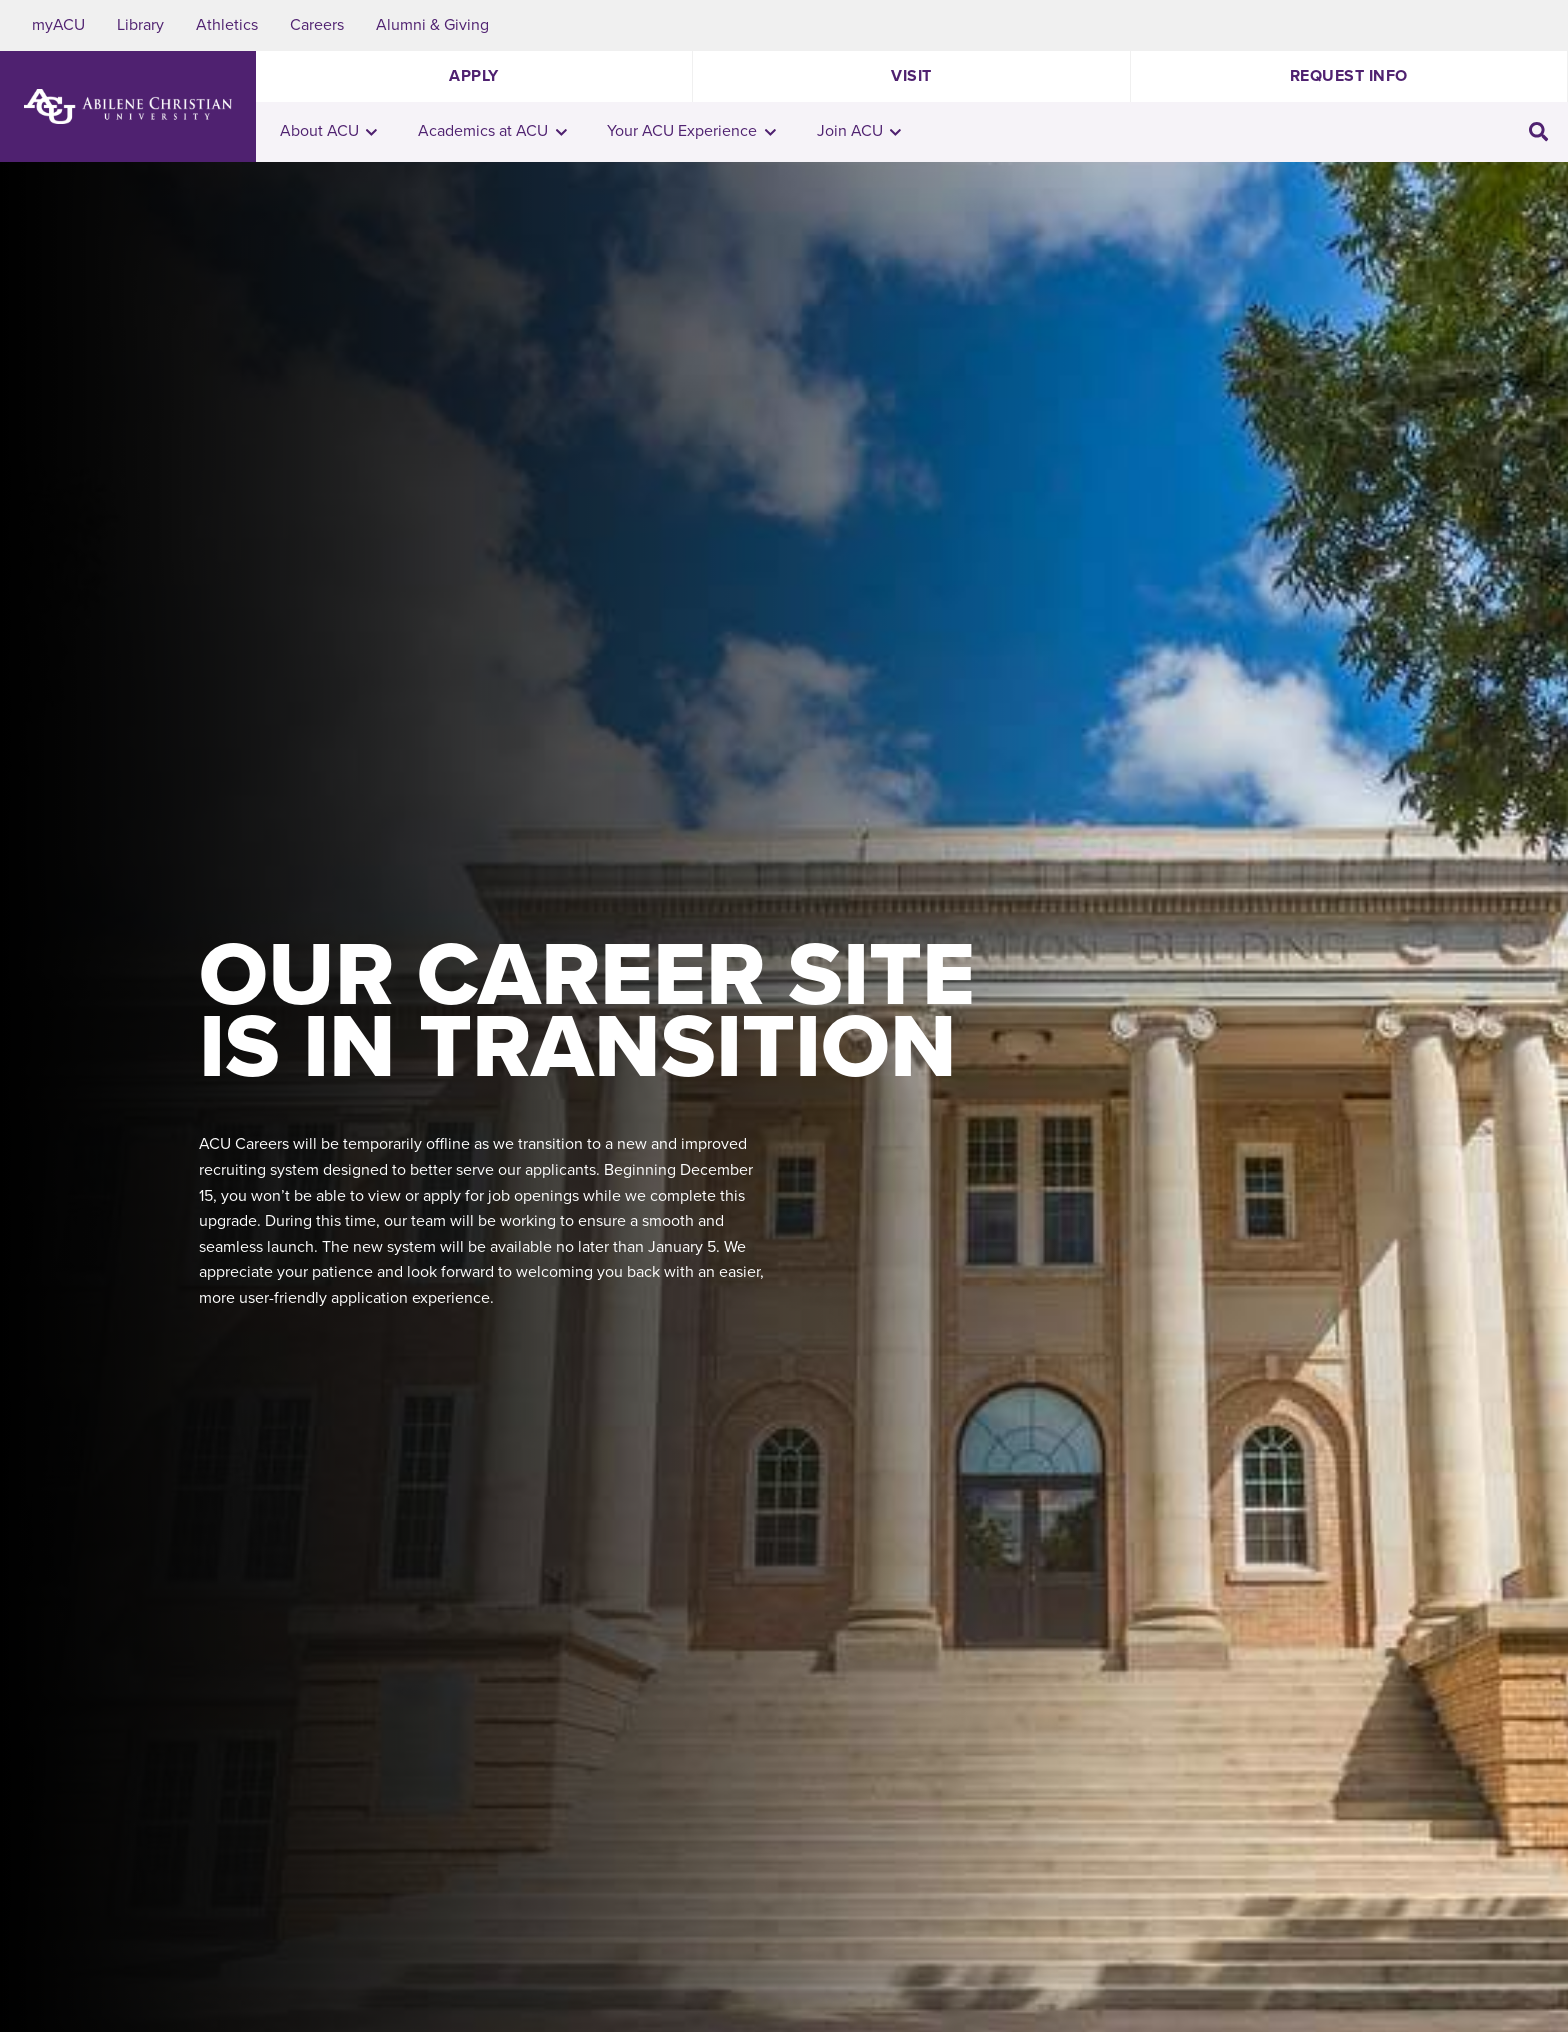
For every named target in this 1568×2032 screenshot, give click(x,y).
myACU (58, 25)
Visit (911, 76)
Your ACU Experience (691, 131)
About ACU (329, 131)
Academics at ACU (492, 131)
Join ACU (859, 131)
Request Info (1349, 76)
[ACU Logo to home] (128, 106)
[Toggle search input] (1538, 132)
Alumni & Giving (432, 25)
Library (140, 25)
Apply (474, 76)
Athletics (227, 25)
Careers (317, 25)
